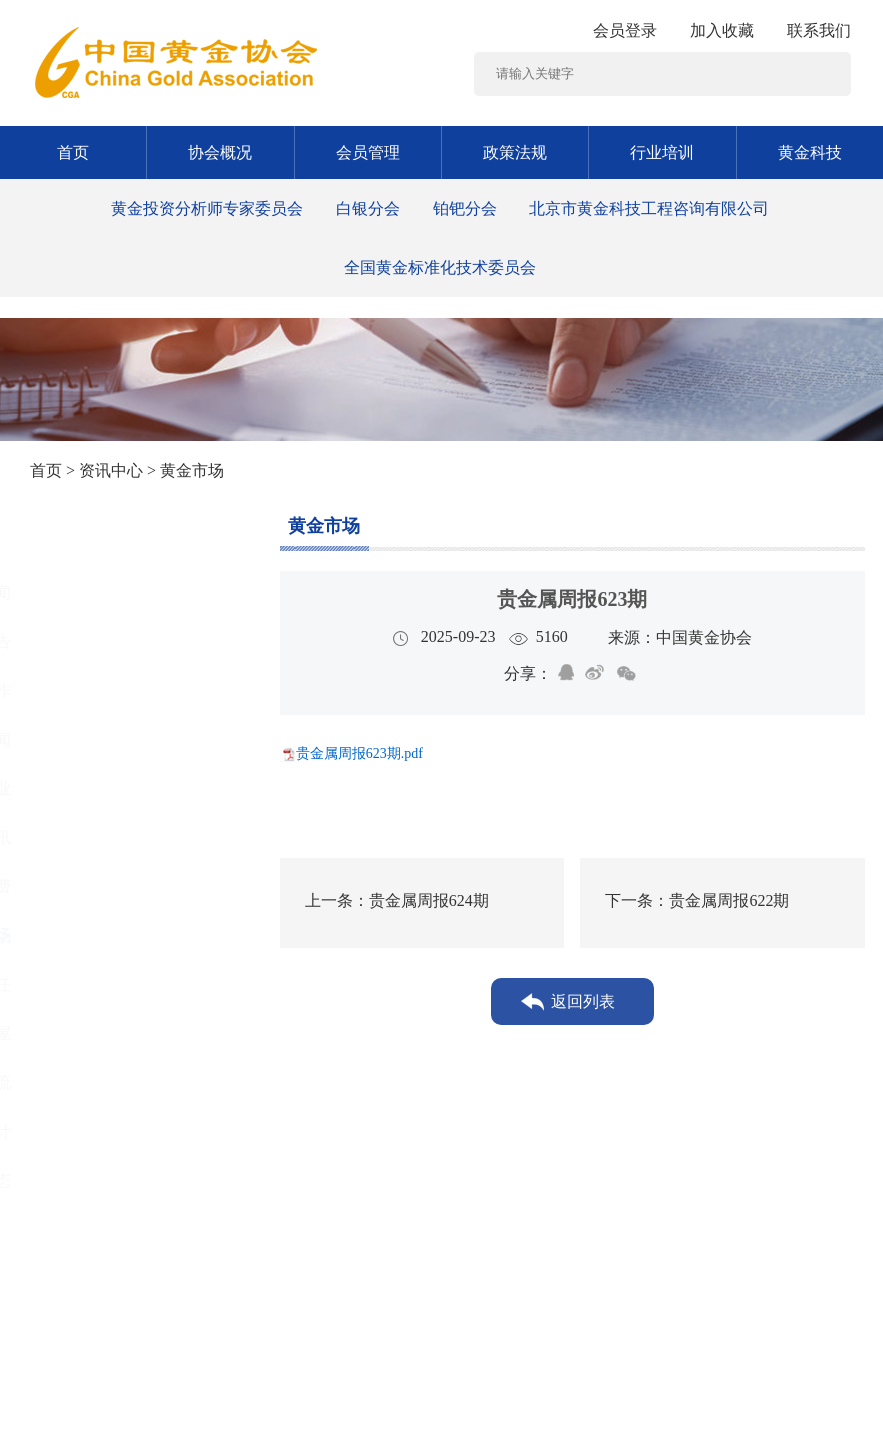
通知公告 (90, 641)
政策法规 (515, 152)
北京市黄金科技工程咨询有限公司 (649, 208)
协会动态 (90, 1180)
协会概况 (220, 152)
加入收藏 (722, 30)
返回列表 (583, 1001)
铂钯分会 (465, 208)
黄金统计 (90, 1131)
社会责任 (90, 984)
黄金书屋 (90, 1033)
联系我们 (819, 30)
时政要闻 (90, 739)
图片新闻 (90, 592)
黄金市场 (90, 935)
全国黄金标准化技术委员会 (440, 267)
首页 (73, 152)
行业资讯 (90, 837)
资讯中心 (111, 470)
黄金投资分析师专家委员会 (207, 208)
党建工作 (90, 690)
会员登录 (625, 30)
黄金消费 (90, 886)
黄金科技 (810, 152)
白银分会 (368, 208)
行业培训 (662, 152)
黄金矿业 (90, 788)
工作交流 (90, 1082)
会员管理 (368, 152)
